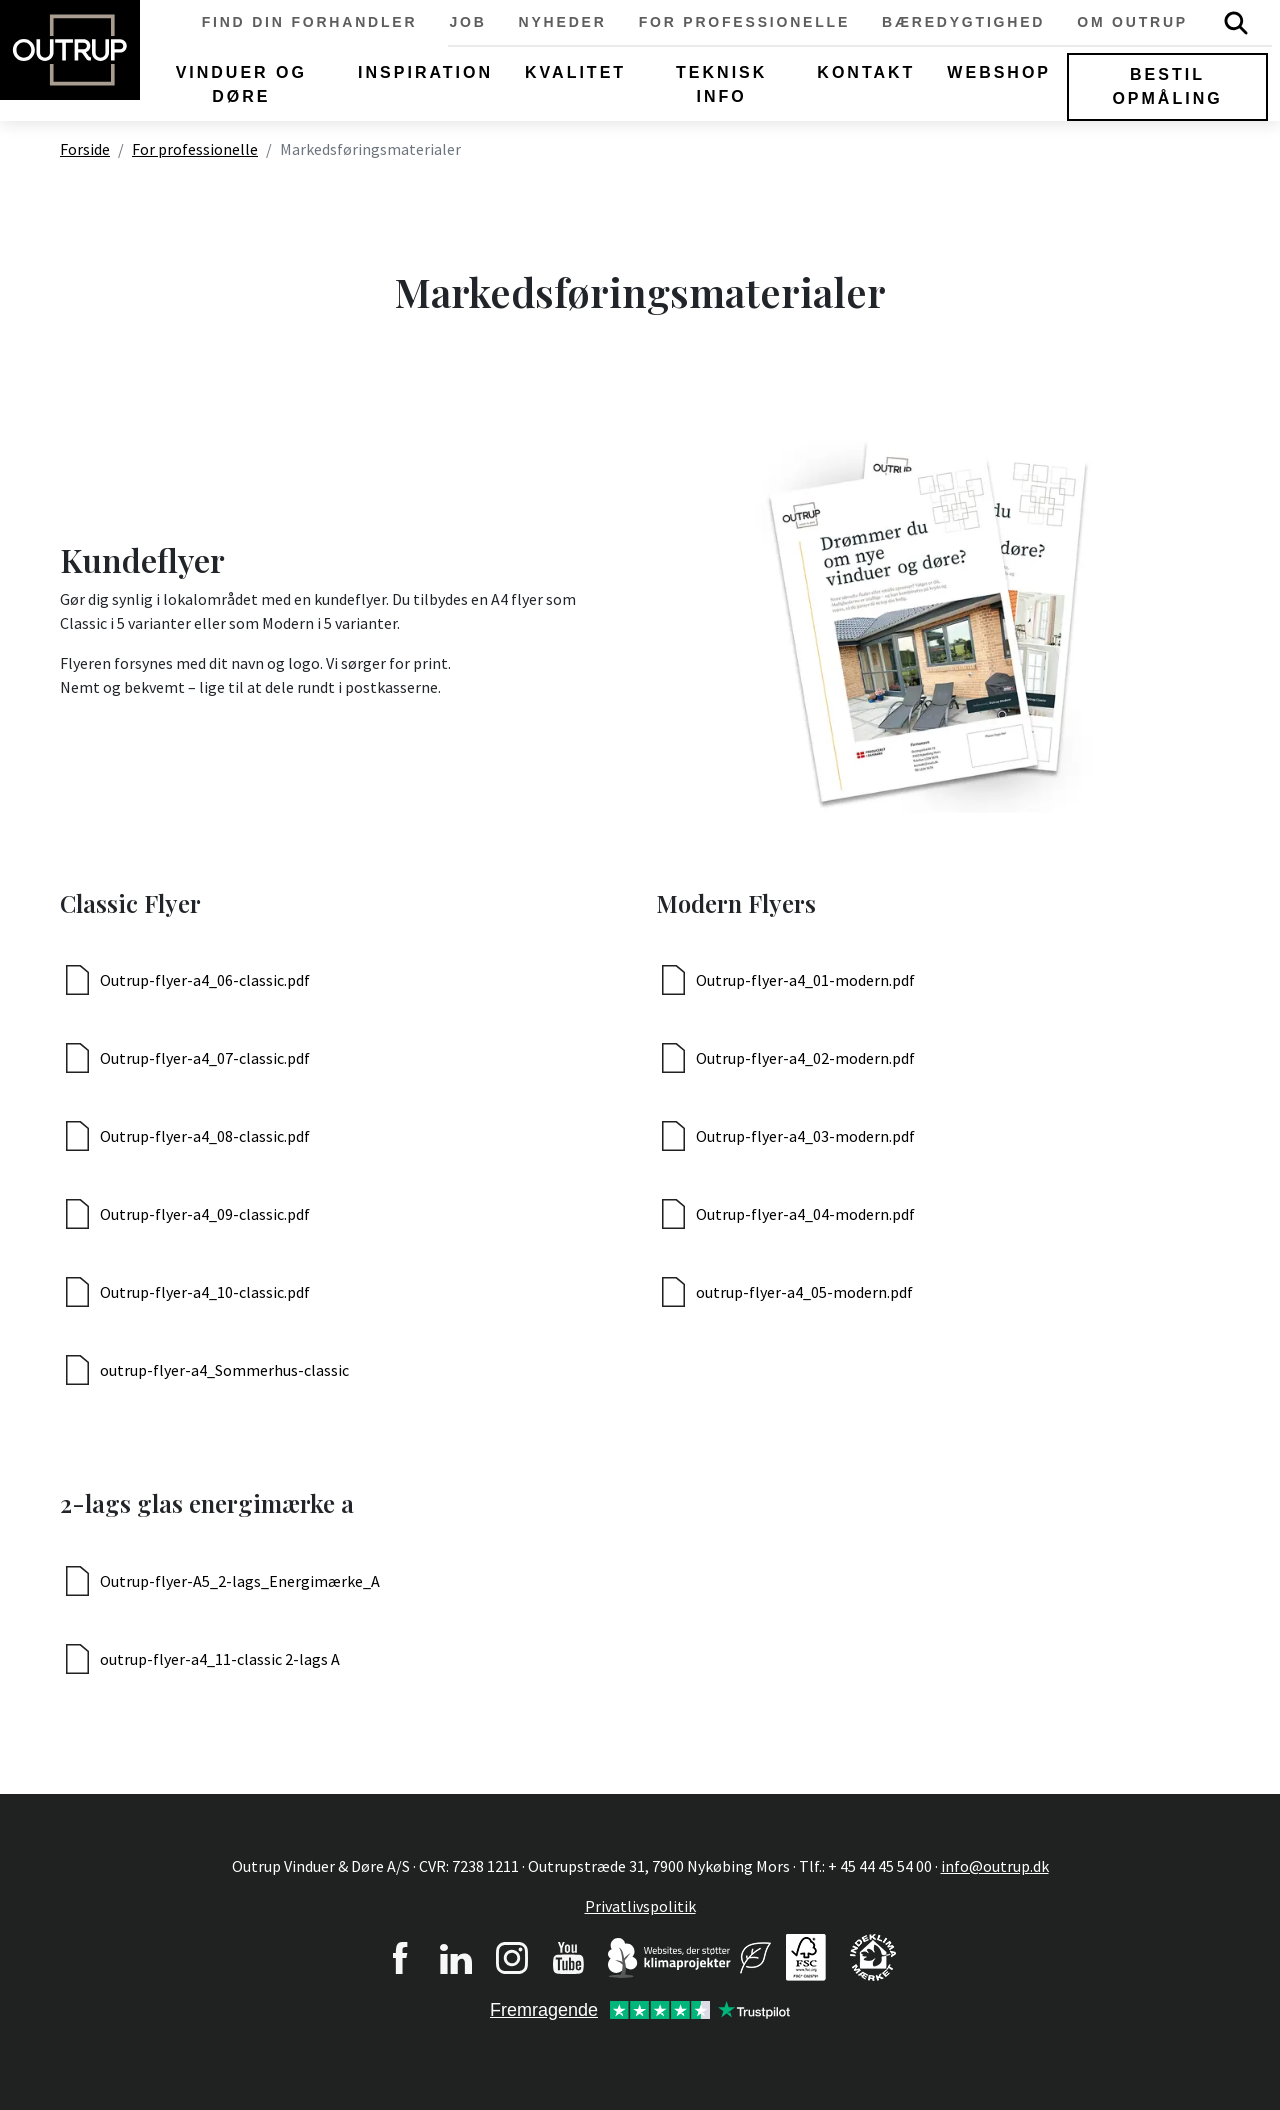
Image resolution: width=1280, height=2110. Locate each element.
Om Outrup (1132, 22)
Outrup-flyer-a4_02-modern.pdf (805, 1058)
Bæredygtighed (963, 22)
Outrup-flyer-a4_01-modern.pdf (805, 980)
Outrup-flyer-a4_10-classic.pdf (205, 1292)
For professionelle (744, 22)
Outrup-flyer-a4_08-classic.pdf (205, 1136)
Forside (85, 149)
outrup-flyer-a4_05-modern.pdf (804, 1292)
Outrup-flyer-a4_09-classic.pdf (205, 1214)
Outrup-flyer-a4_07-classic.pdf (205, 1058)
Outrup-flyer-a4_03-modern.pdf (805, 1136)
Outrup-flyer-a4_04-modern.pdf (805, 1214)
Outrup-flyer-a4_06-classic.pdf (205, 980)
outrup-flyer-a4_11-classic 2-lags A (220, 1659)
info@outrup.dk (995, 1866)
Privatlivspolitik (640, 1906)
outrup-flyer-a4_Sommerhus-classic (224, 1370)
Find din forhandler (310, 22)
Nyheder (563, 22)
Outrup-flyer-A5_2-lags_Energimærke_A (240, 1581)
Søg (1236, 22)
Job (467, 22)
